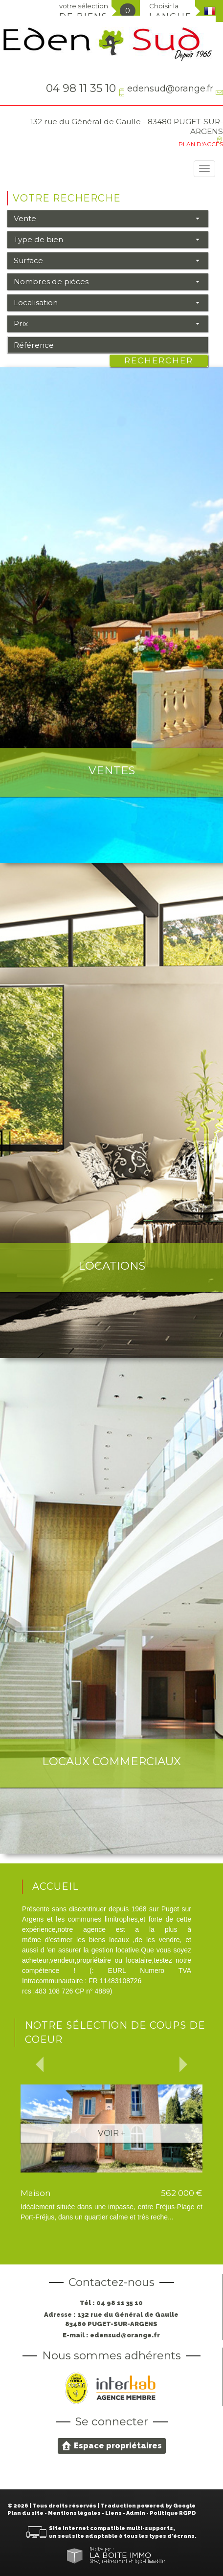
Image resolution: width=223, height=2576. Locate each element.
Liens (113, 2513)
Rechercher (158, 360)
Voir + (111, 2133)
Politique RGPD (173, 2513)
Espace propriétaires (112, 2445)
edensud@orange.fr (170, 88)
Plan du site (25, 2513)
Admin (135, 2513)
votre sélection (83, 11)
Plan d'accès (200, 144)
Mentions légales (74, 2513)
